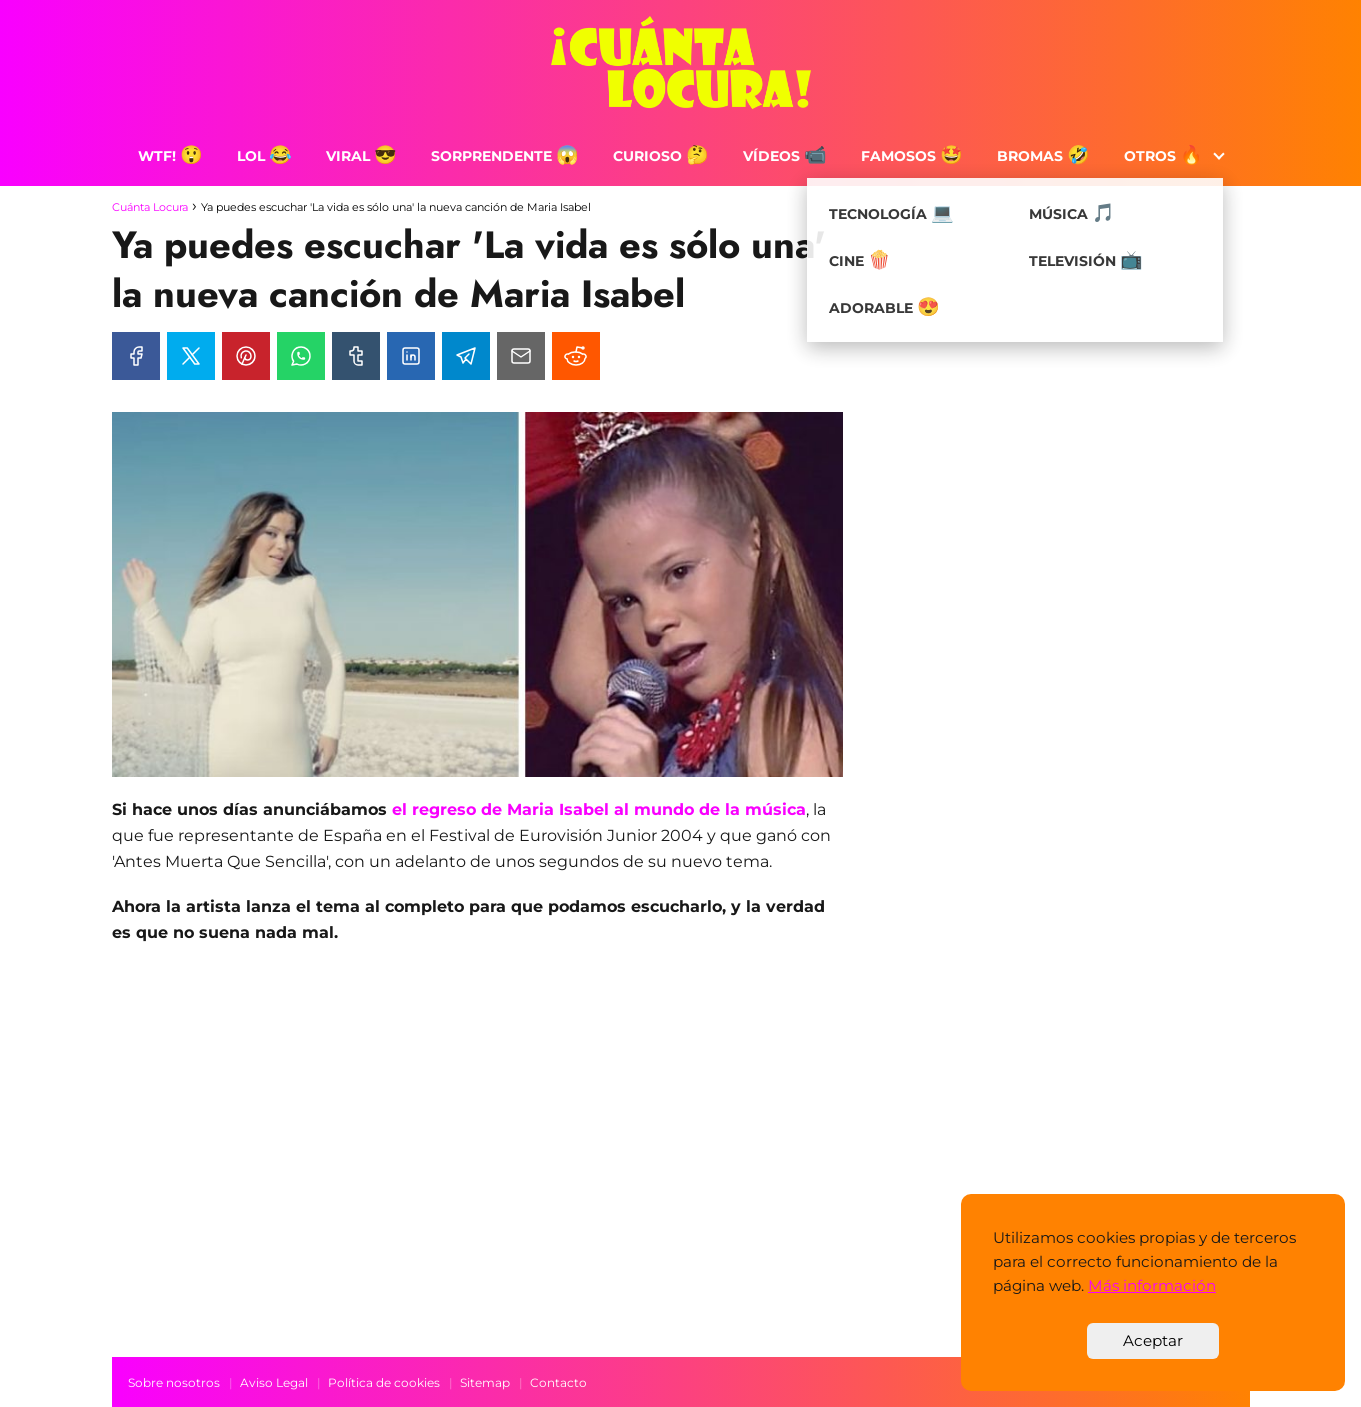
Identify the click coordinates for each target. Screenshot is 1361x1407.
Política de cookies (384, 1382)
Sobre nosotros (174, 1382)
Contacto (558, 1382)
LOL (264, 156)
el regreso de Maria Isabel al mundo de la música (596, 809)
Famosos (912, 156)
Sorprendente (505, 156)
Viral (361, 156)
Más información (1152, 1285)
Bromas (1043, 156)
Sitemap (485, 1382)
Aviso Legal (274, 1382)
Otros (1163, 156)
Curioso (661, 156)
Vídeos (785, 156)
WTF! (170, 156)
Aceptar (1153, 1340)
